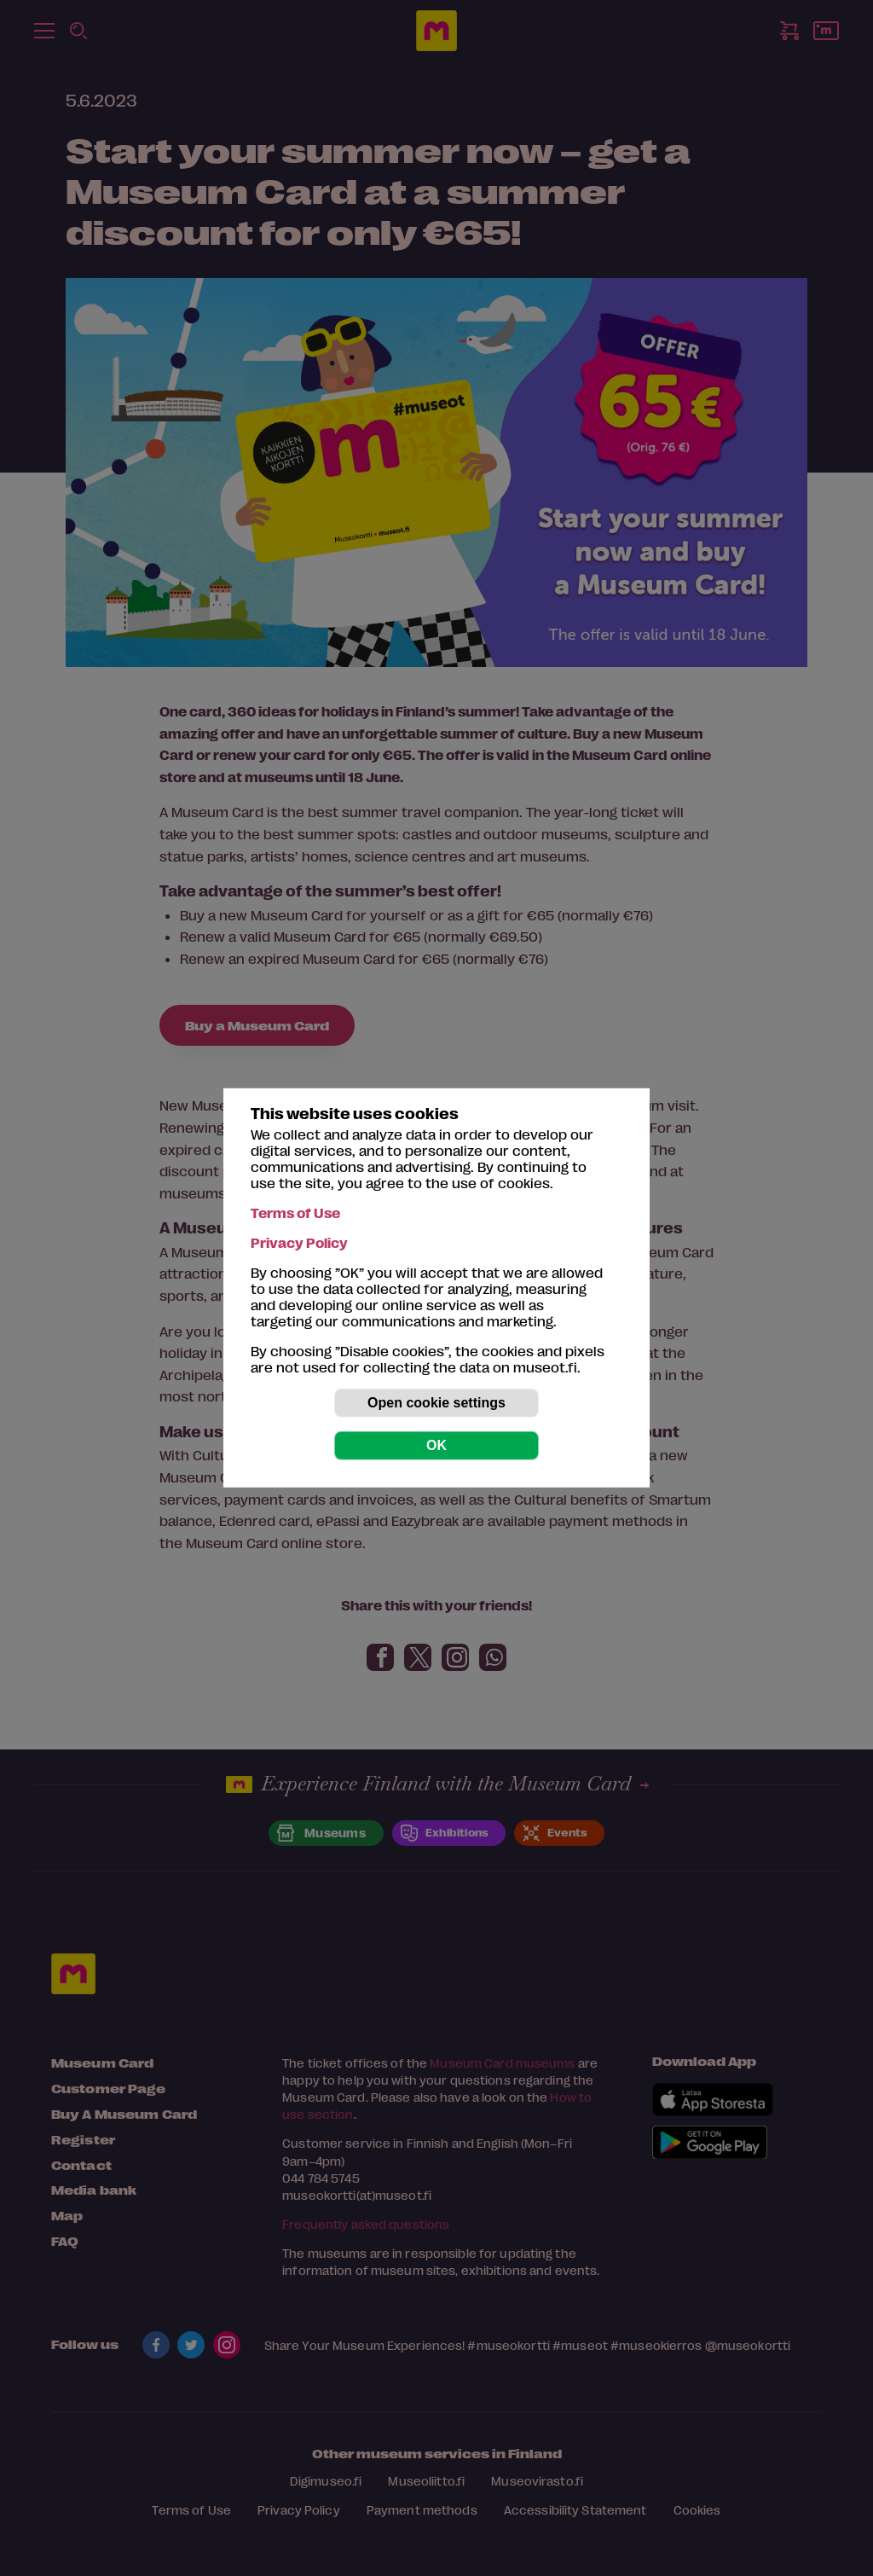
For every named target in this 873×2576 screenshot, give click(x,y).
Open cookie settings (436, 1402)
